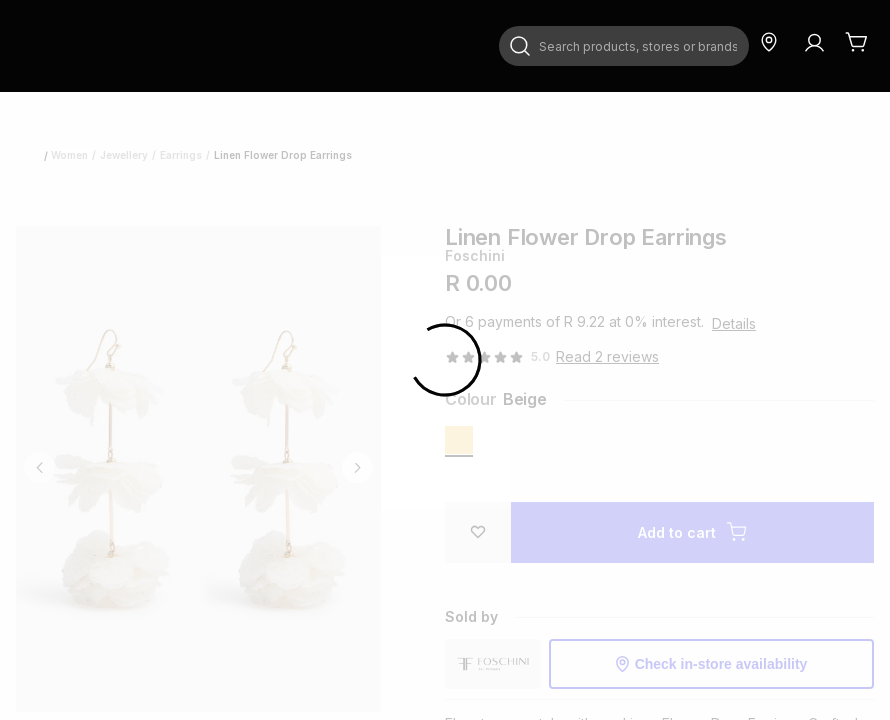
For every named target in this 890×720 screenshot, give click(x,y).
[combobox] (624, 46)
